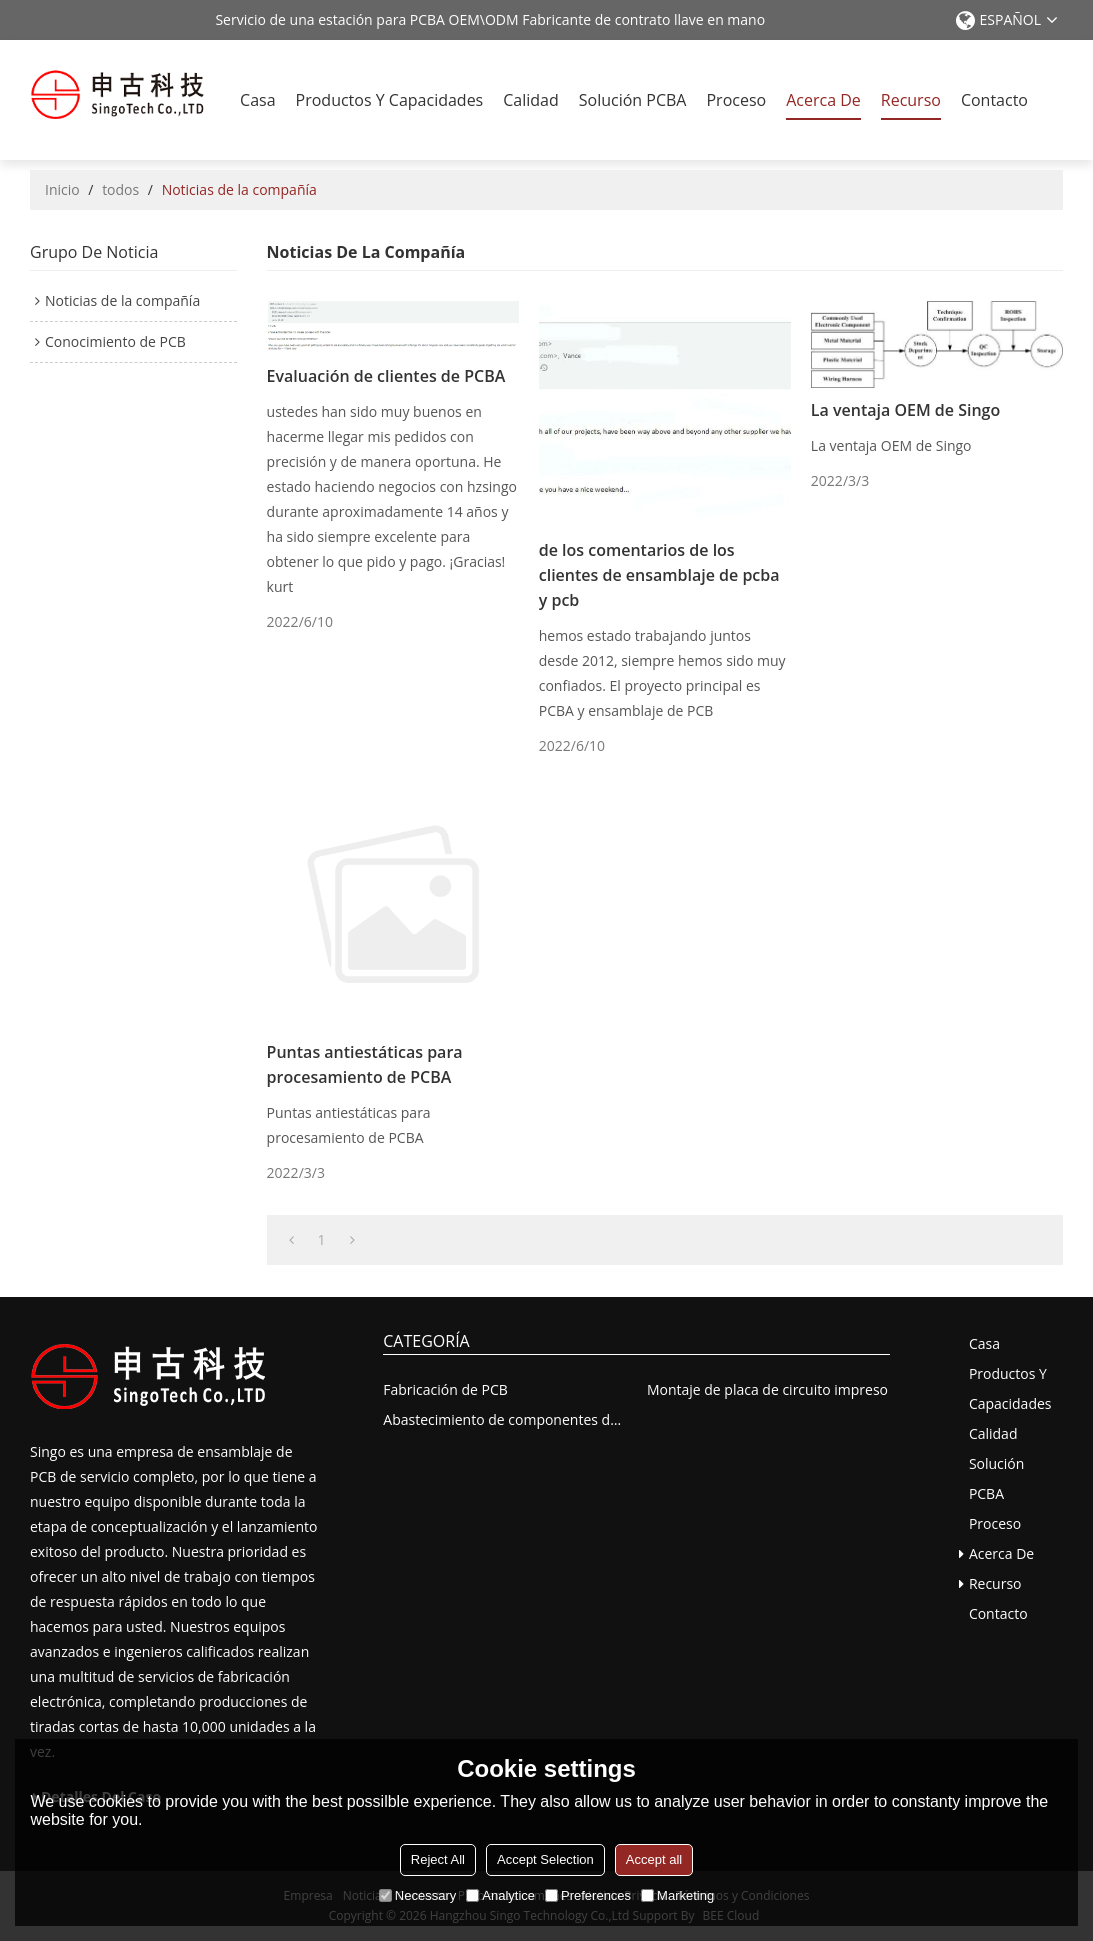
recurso (911, 100)
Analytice (500, 1895)
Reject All (438, 1859)
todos (120, 189)
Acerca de (823, 100)
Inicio (62, 189)
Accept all (654, 1859)
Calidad (531, 100)
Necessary (417, 1895)
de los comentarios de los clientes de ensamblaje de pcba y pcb (659, 575)
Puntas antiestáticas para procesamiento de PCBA (365, 1064)
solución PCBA (633, 100)
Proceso (736, 100)
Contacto (994, 100)
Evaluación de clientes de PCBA (386, 376)
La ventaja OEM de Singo (905, 410)
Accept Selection (545, 1859)
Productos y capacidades (390, 100)
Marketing (677, 1895)
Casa (257, 100)
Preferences (588, 1895)
